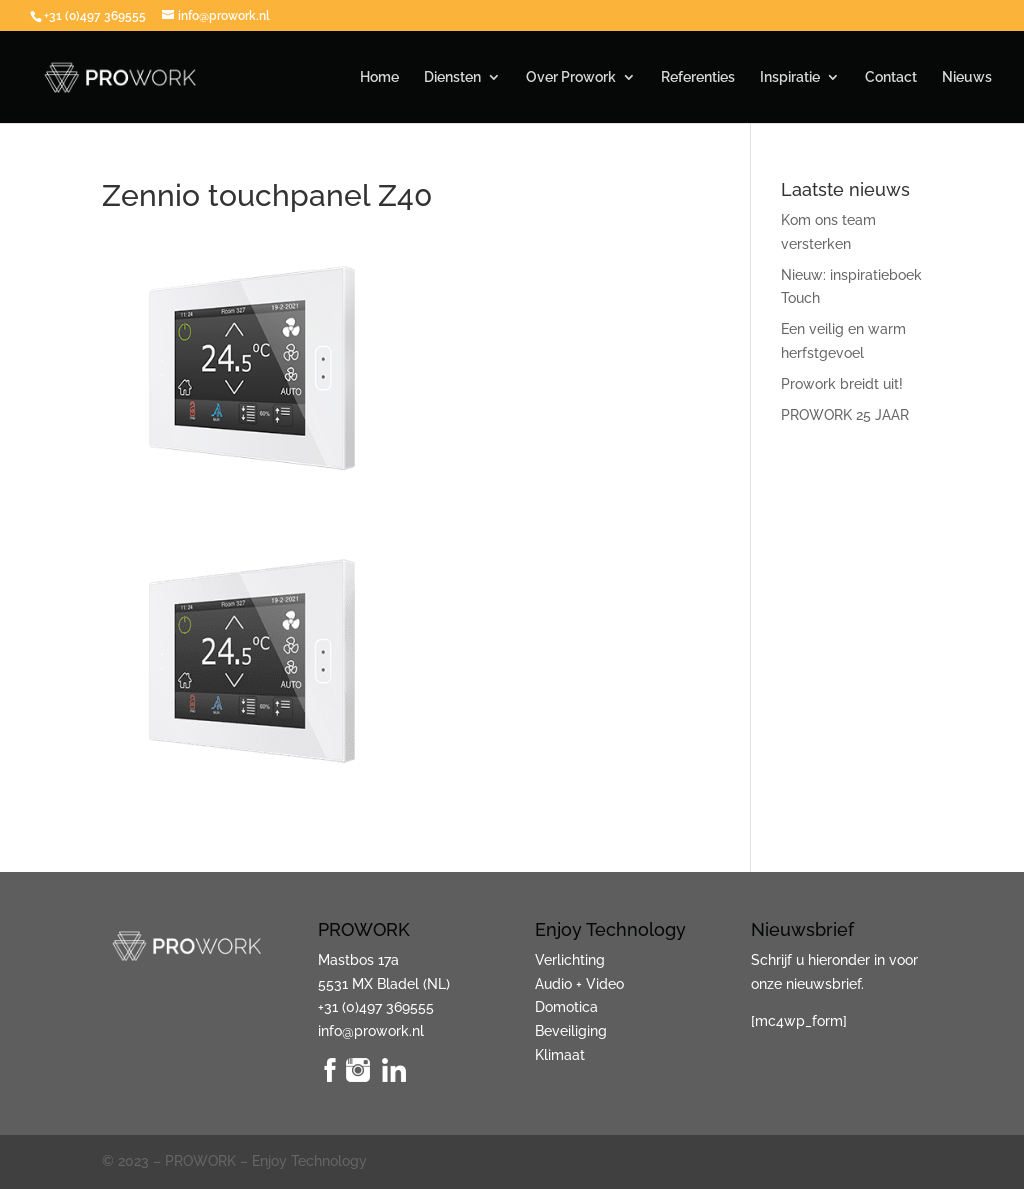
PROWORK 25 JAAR (845, 415)
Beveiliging (571, 1031)
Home (379, 77)
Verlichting (570, 960)
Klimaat (560, 1055)
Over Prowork (571, 77)
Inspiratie (790, 77)
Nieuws (967, 77)
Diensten (452, 77)
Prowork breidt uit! (842, 384)
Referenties (698, 77)
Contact (891, 77)
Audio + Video (579, 984)
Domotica (566, 1007)
